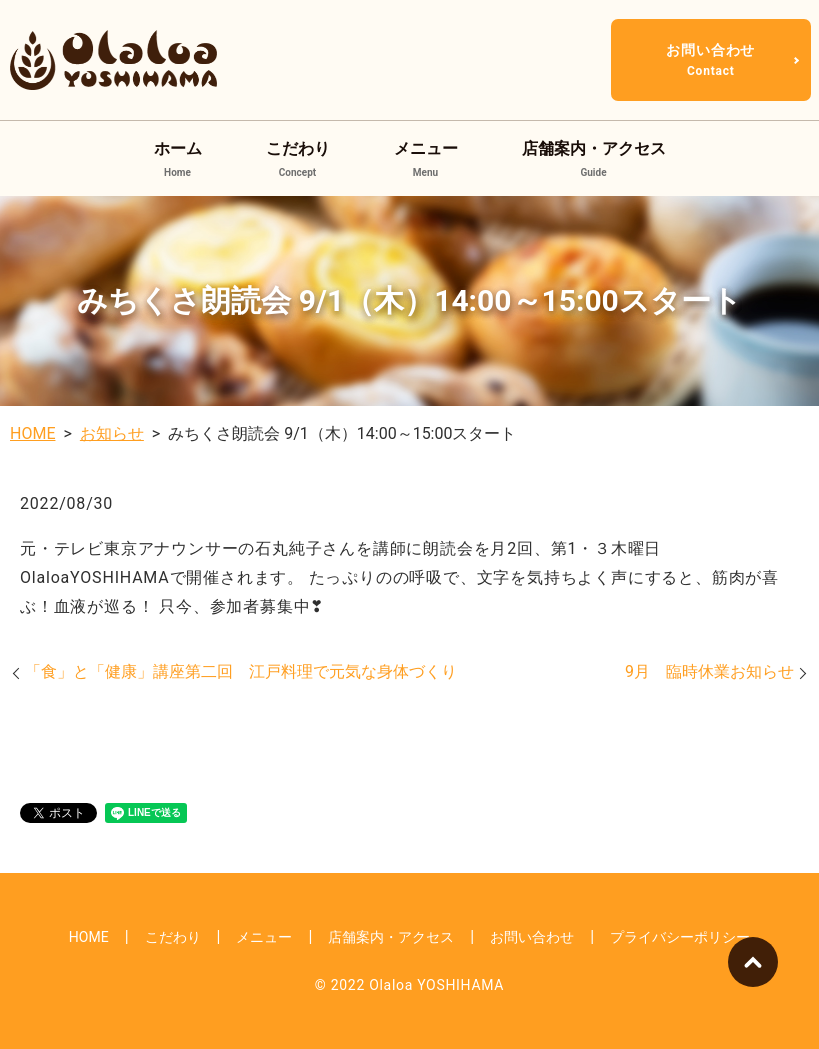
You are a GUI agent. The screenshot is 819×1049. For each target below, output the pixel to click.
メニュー (426, 159)
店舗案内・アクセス (594, 159)
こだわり (298, 159)
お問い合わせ (711, 60)
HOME (32, 433)
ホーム (178, 159)
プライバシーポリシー (680, 937)
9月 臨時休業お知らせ (709, 671)
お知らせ (112, 433)
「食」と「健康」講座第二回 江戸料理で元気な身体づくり (241, 671)
